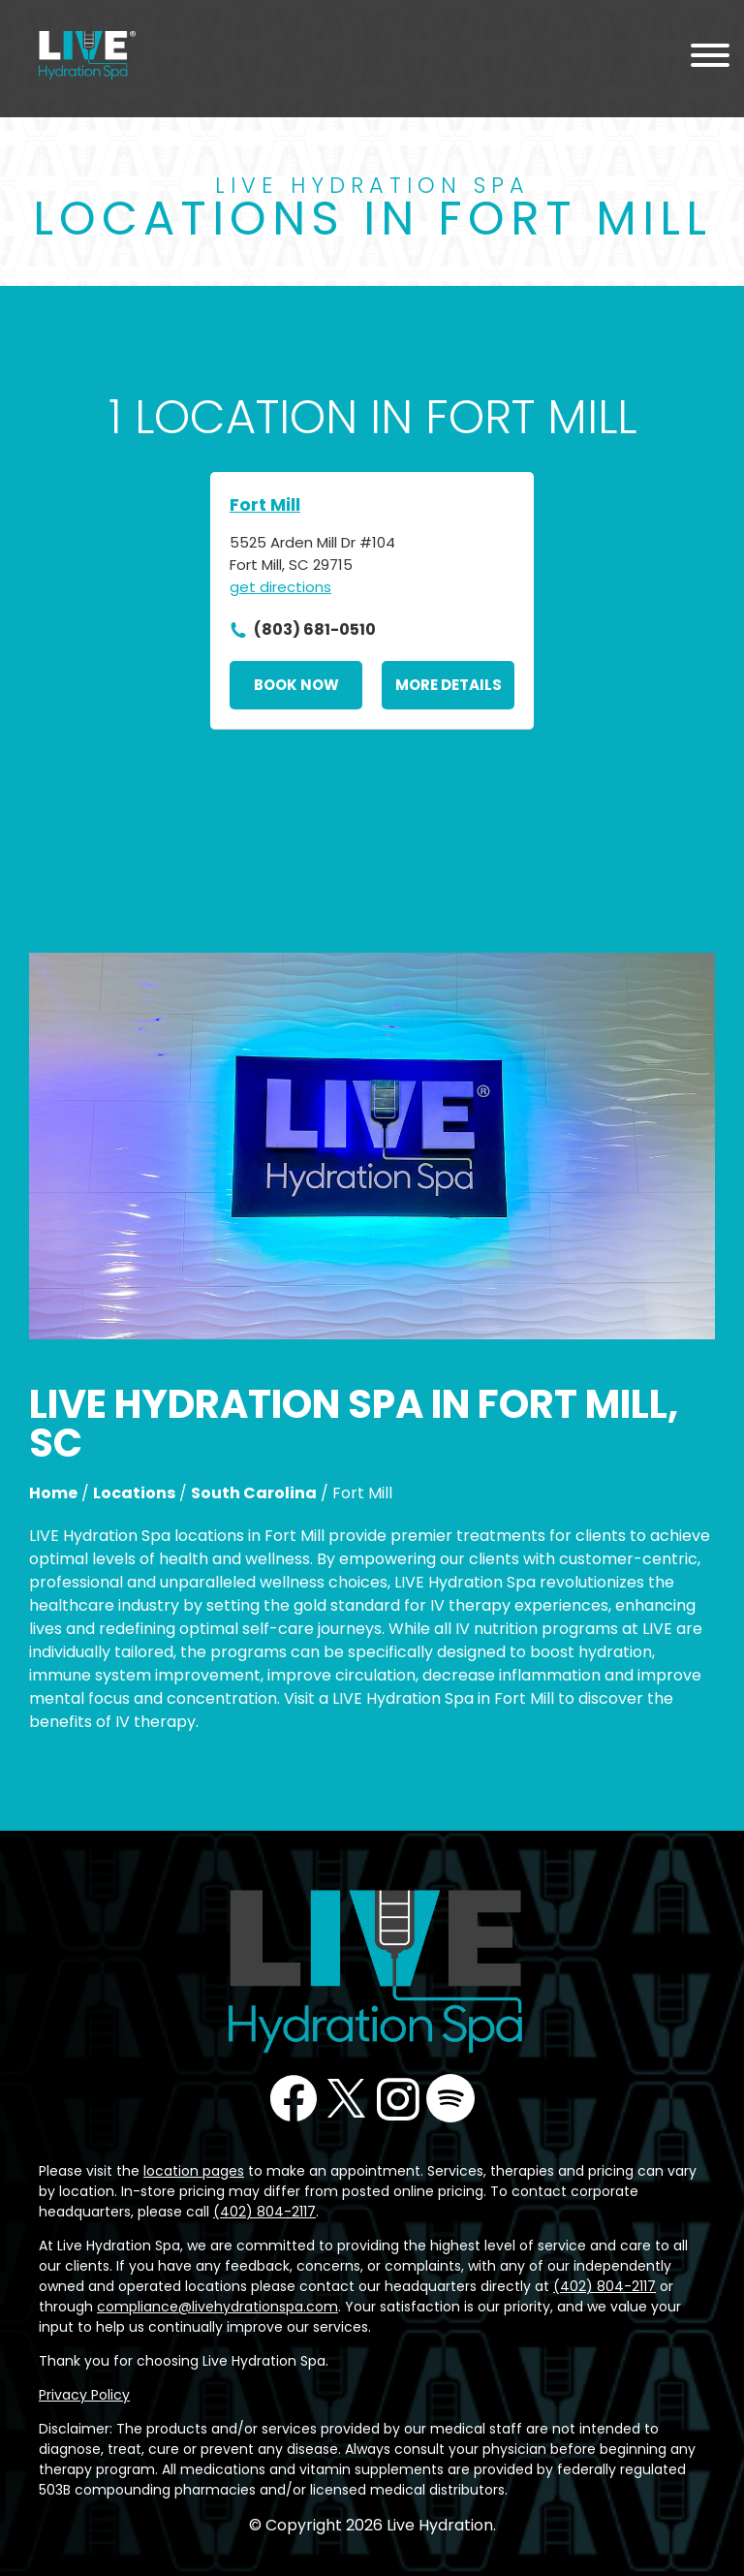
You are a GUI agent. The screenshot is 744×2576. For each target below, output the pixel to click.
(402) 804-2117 (264, 2211)
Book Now (296, 685)
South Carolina (254, 1493)
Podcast (450, 2098)
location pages (193, 2171)
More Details (448, 685)
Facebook (293, 2098)
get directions (280, 587)
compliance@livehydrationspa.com (217, 2306)
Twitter (346, 2098)
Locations (134, 1493)
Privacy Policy (84, 2394)
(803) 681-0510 (315, 629)
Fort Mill (265, 504)
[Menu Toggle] (710, 58)
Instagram (398, 2098)
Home (53, 1493)
